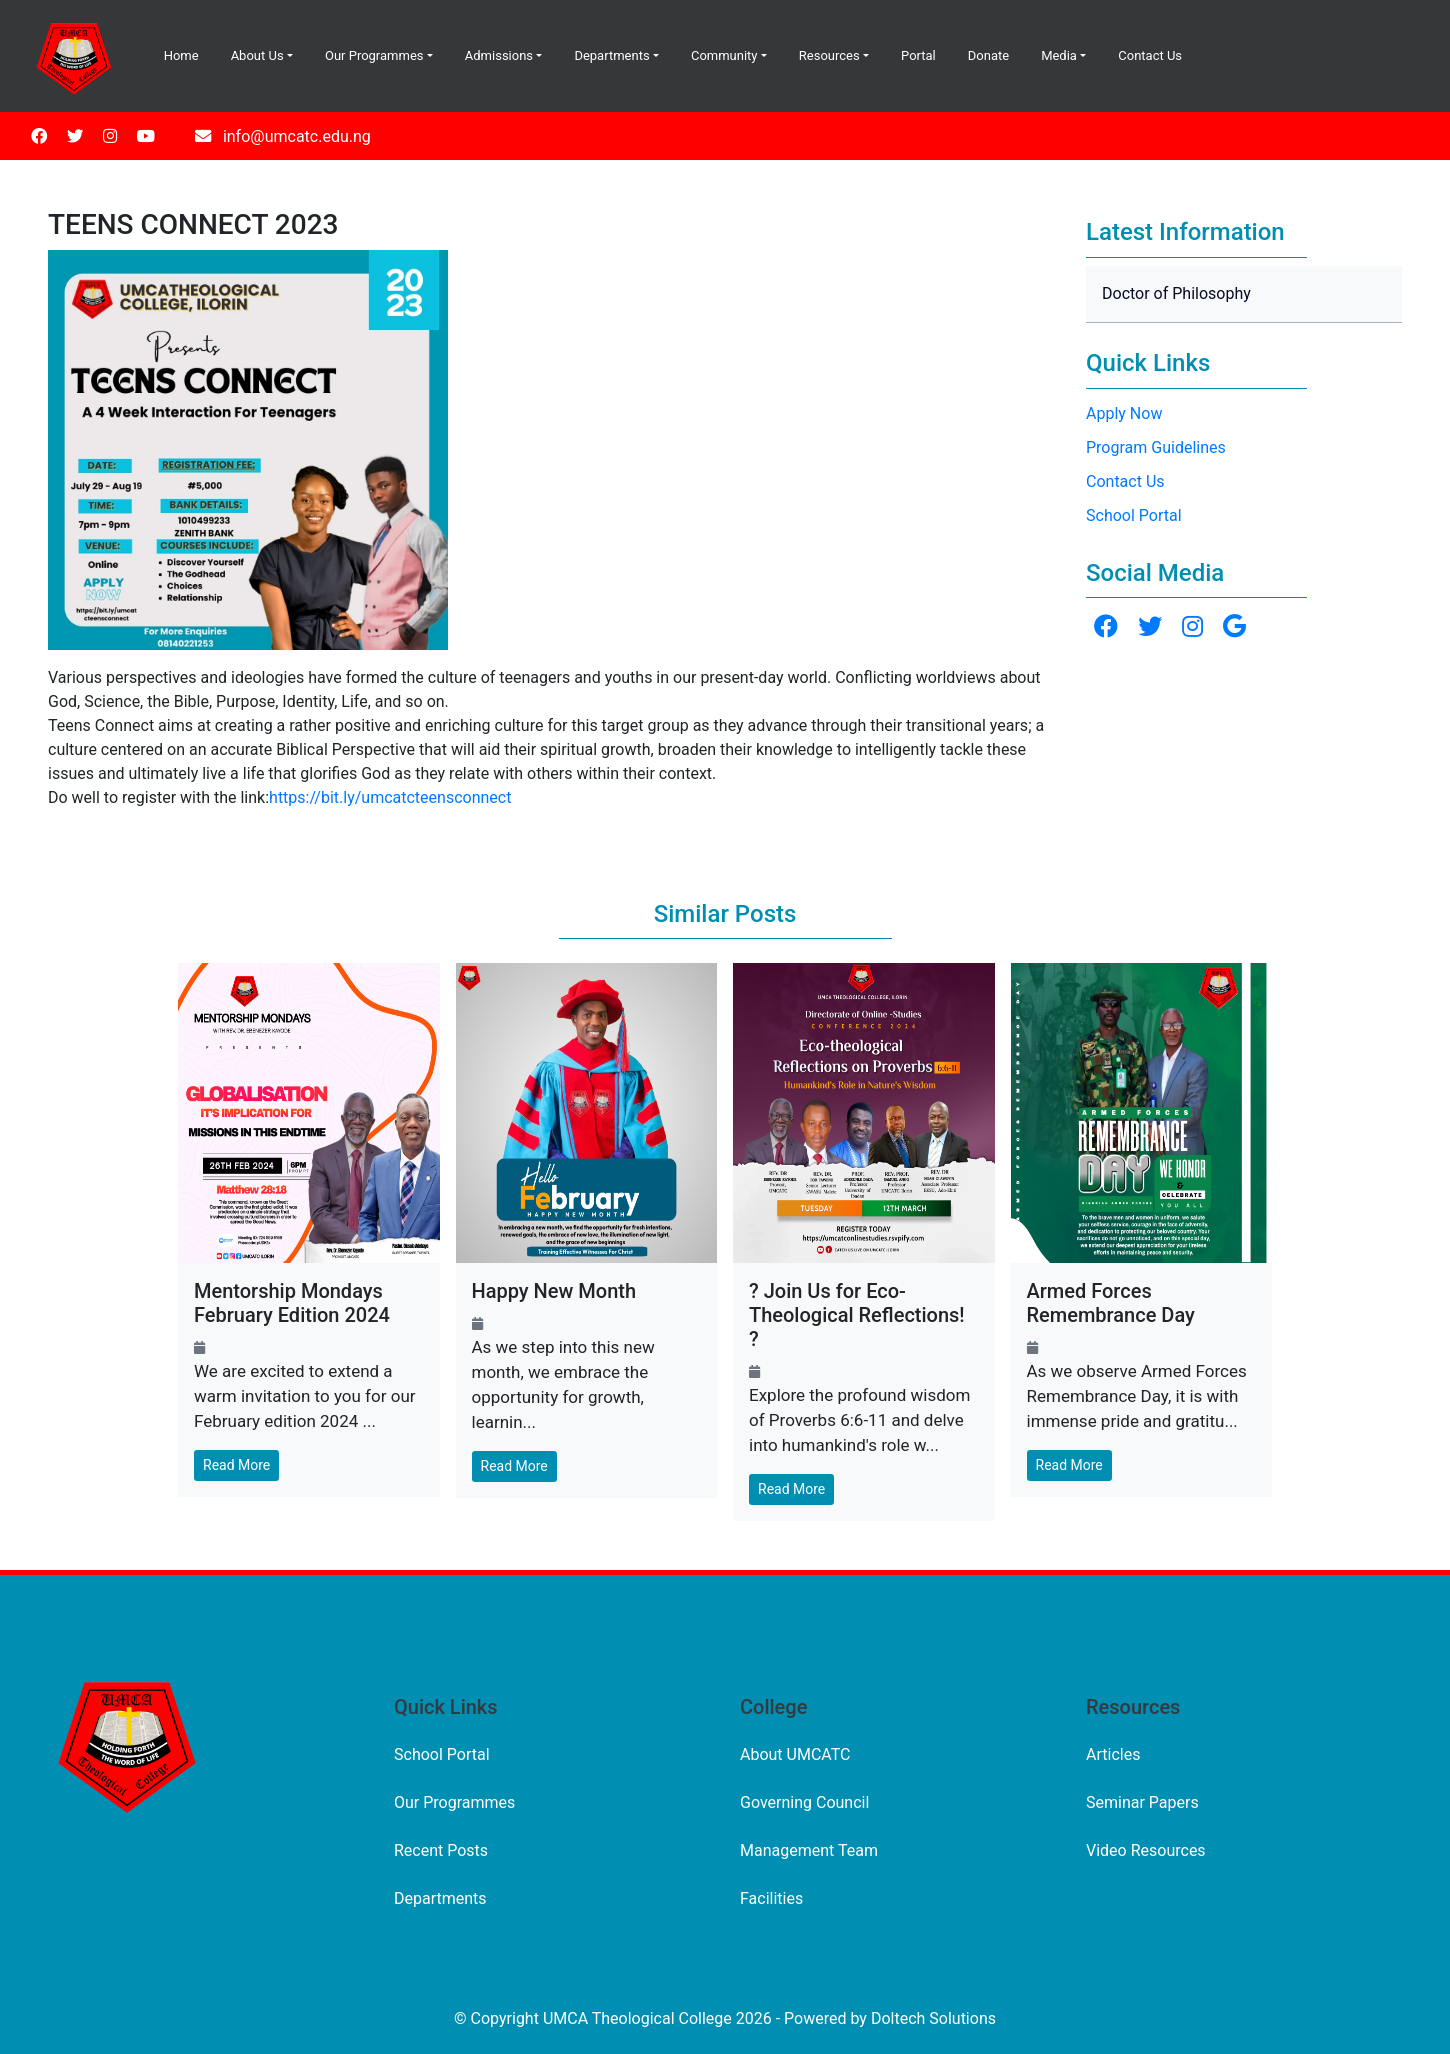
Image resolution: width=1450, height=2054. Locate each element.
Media (1059, 55)
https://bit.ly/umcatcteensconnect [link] (390, 797)
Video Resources (1146, 1850)
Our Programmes (374, 55)
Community (724, 55)
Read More (236, 1465)
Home (181, 55)
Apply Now (1124, 413)
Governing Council (804, 1802)
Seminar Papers (1142, 1802)
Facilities (771, 1898)
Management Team (809, 1850)
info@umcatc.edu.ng (297, 136)
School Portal (1134, 515)
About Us (257, 55)
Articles (1113, 1754)
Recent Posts (441, 1850)
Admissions (499, 55)
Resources (829, 55)
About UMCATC (795, 1754)
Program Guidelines (1156, 447)
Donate (988, 55)
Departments (611, 55)
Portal (918, 55)
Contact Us (1150, 55)
